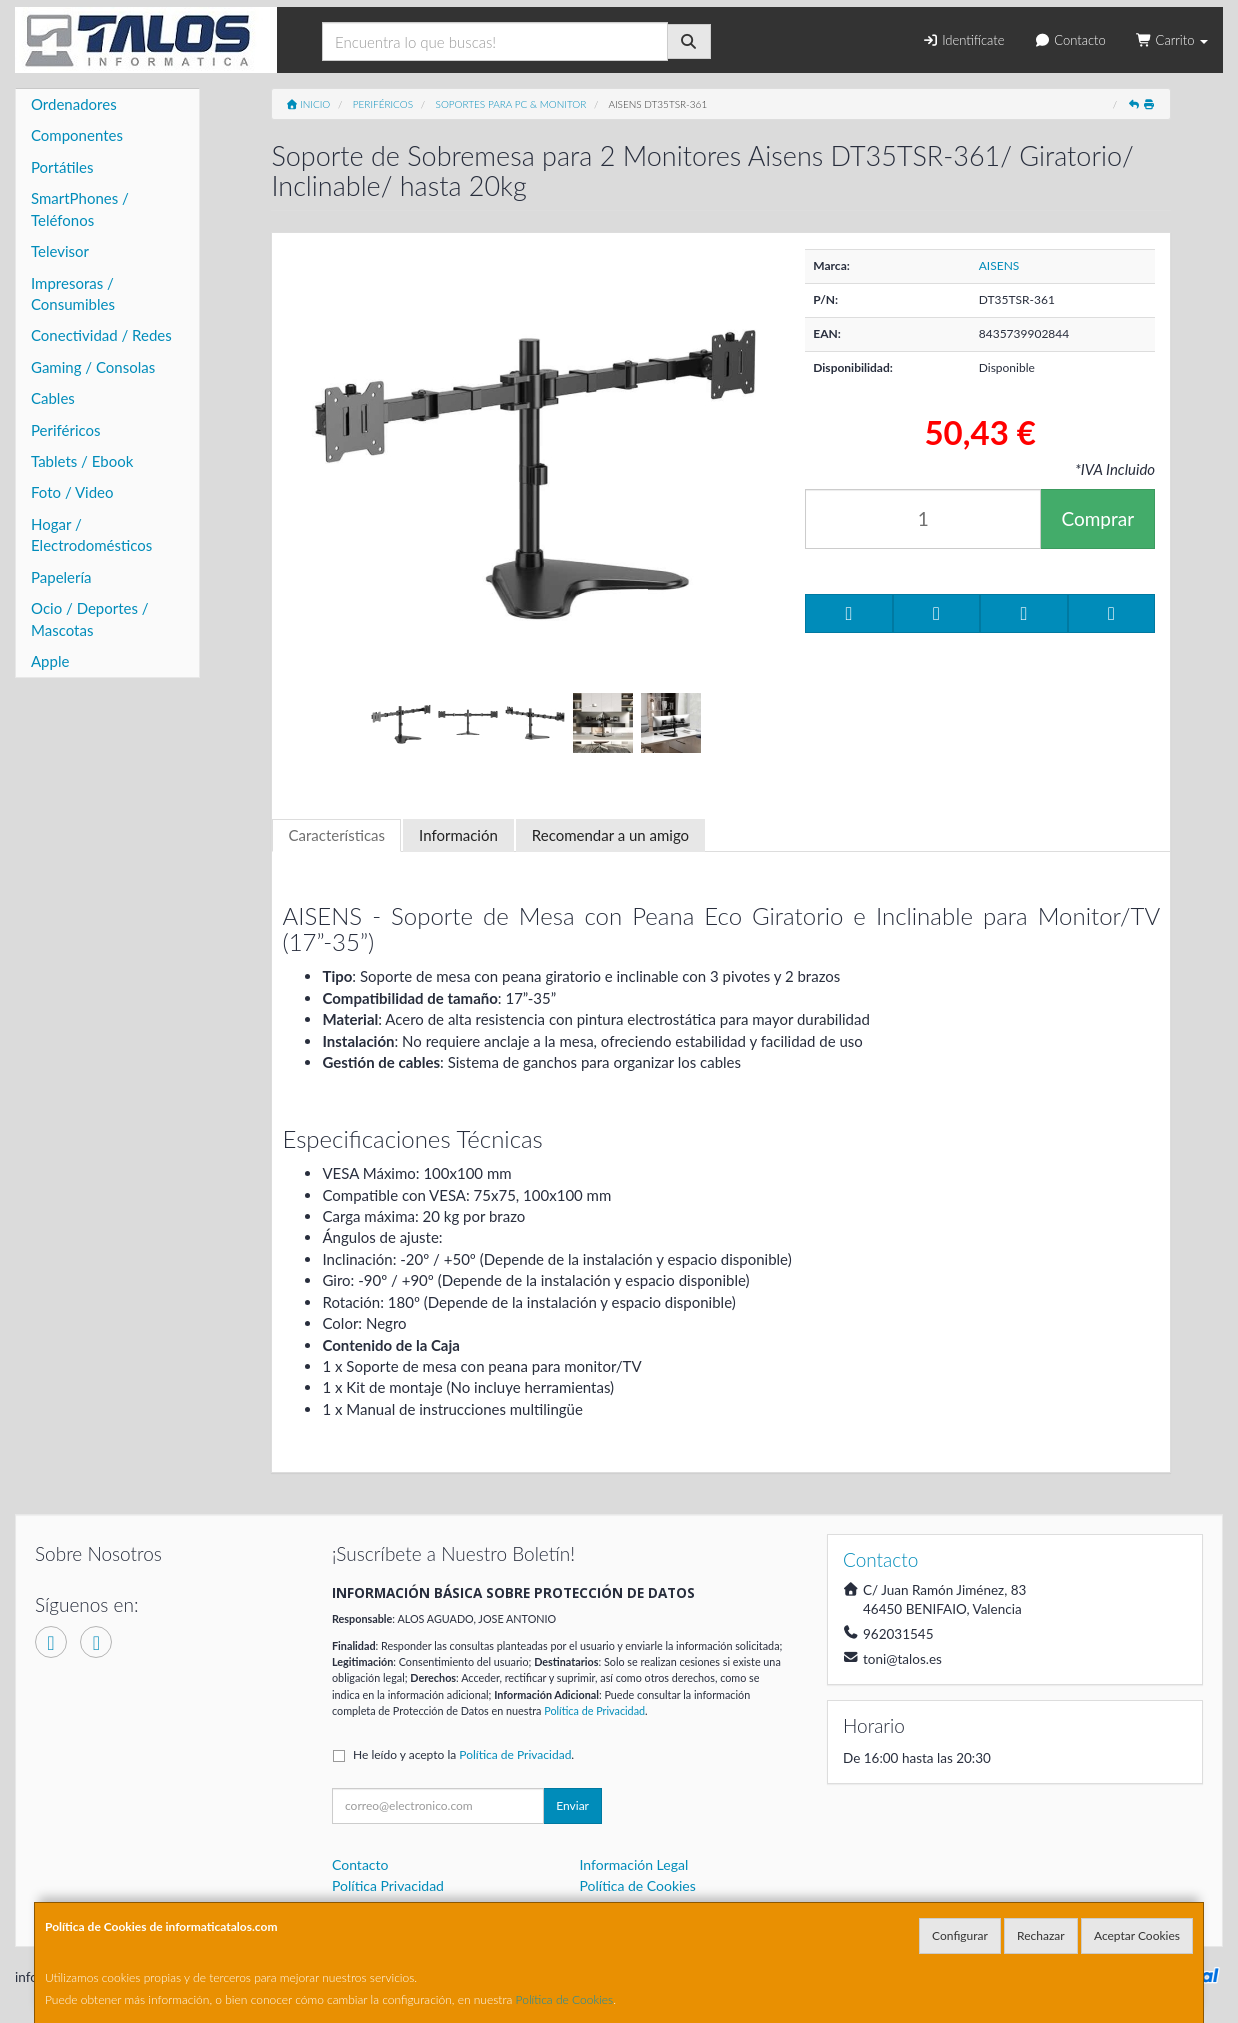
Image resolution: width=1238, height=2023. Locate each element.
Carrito (1172, 40)
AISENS (999, 265)
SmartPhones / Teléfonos (80, 208)
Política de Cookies (565, 1999)
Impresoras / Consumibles (73, 293)
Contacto (1069, 40)
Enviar (572, 1805)
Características (336, 835)
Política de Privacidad (594, 1710)
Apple (50, 661)
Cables (53, 398)
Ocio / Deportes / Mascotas (90, 618)
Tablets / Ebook (82, 461)
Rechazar (1041, 1935)
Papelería (61, 577)
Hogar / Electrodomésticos (91, 534)
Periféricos (66, 430)
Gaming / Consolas (93, 367)
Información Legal (634, 1864)
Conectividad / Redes (101, 335)
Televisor (60, 251)
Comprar (1097, 518)
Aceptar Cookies (1137, 1935)
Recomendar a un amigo (610, 835)
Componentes (77, 135)
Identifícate (963, 40)
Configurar (960, 1935)
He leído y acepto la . (463, 1754)
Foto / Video (72, 492)
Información (458, 835)
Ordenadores (74, 104)
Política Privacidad (388, 1885)
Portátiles (62, 167)
